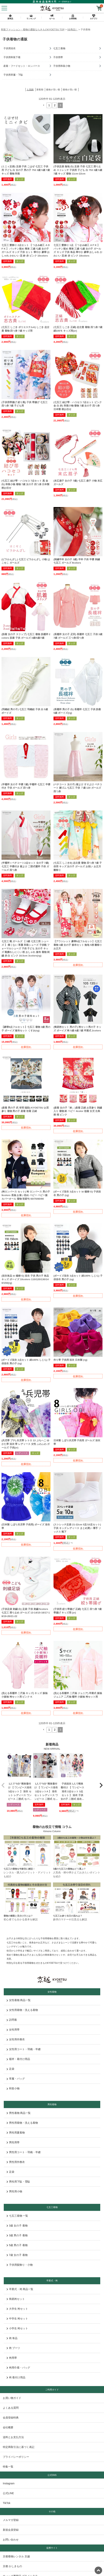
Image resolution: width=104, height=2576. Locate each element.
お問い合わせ (11, 2539)
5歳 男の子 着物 (17, 2245)
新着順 (40, 89)
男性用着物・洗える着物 (22, 2122)
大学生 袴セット (17, 2308)
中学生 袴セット (17, 2318)
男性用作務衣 (16, 2161)
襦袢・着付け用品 (18, 2058)
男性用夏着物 (16, 2132)
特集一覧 (8, 2466)
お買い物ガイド (12, 2397)
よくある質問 (11, 2407)
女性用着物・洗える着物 (22, 2009)
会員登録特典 (11, 2417)
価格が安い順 (53, 89)
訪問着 (12, 2019)
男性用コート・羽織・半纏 (24, 2152)
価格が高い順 (70, 89)
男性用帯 (13, 2142)
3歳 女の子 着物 (17, 2225)
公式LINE (8, 2493)
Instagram (8, 2483)
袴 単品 (12, 2338)
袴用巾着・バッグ (18, 2367)
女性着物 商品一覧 (19, 2000)
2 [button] (54, 105)
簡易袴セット (16, 2298)
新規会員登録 (11, 2529)
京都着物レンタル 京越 (16, 2556)
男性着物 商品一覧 (19, 2112)
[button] (43, 105)
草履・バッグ (16, 2078)
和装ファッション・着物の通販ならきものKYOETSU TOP (33, 29)
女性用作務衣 (16, 2039)
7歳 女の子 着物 (17, 2254)
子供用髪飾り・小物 (20, 2264)
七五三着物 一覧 (17, 2215)
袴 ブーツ (13, 2347)
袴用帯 (12, 2357)
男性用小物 (14, 2191)
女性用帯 (13, 2029)
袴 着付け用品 (16, 2377)
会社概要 (8, 2427)
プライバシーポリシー (16, 2456)
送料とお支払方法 (13, 2437)
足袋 (10, 2068)
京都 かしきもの (12, 2566)
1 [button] (49, 105)
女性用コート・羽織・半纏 (24, 2049)
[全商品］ (72, 29)
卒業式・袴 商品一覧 (20, 2289)
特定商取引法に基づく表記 (18, 2446)
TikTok (6, 2503)
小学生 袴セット (17, 2328)
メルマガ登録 (11, 2519)
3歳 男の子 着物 (17, 2235)
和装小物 (13, 2088)
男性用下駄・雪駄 (18, 2181)
